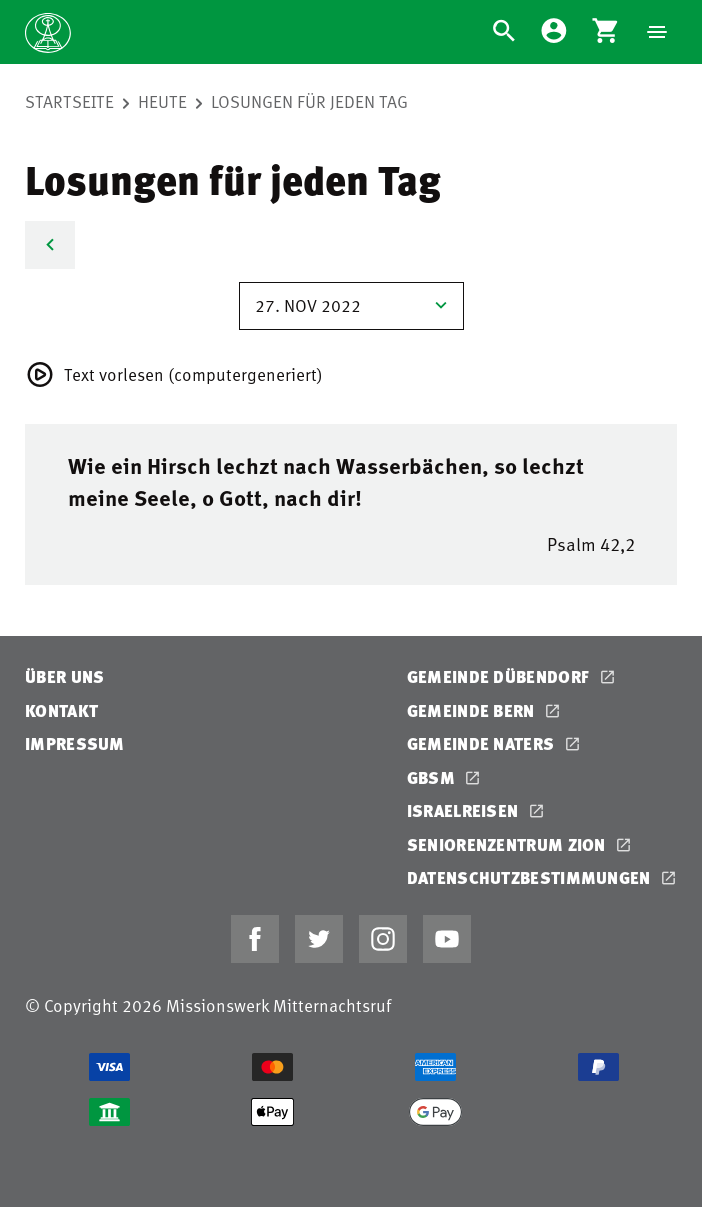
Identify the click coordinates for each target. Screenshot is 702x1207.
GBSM (433, 777)
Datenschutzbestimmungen (531, 877)
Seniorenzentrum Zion (508, 844)
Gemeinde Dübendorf (500, 676)
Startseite (69, 101)
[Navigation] (657, 32)
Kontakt (61, 710)
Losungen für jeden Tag (309, 101)
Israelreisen (465, 810)
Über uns (64, 676)
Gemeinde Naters (483, 743)
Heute (162, 101)
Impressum (75, 743)
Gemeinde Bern (473, 710)
